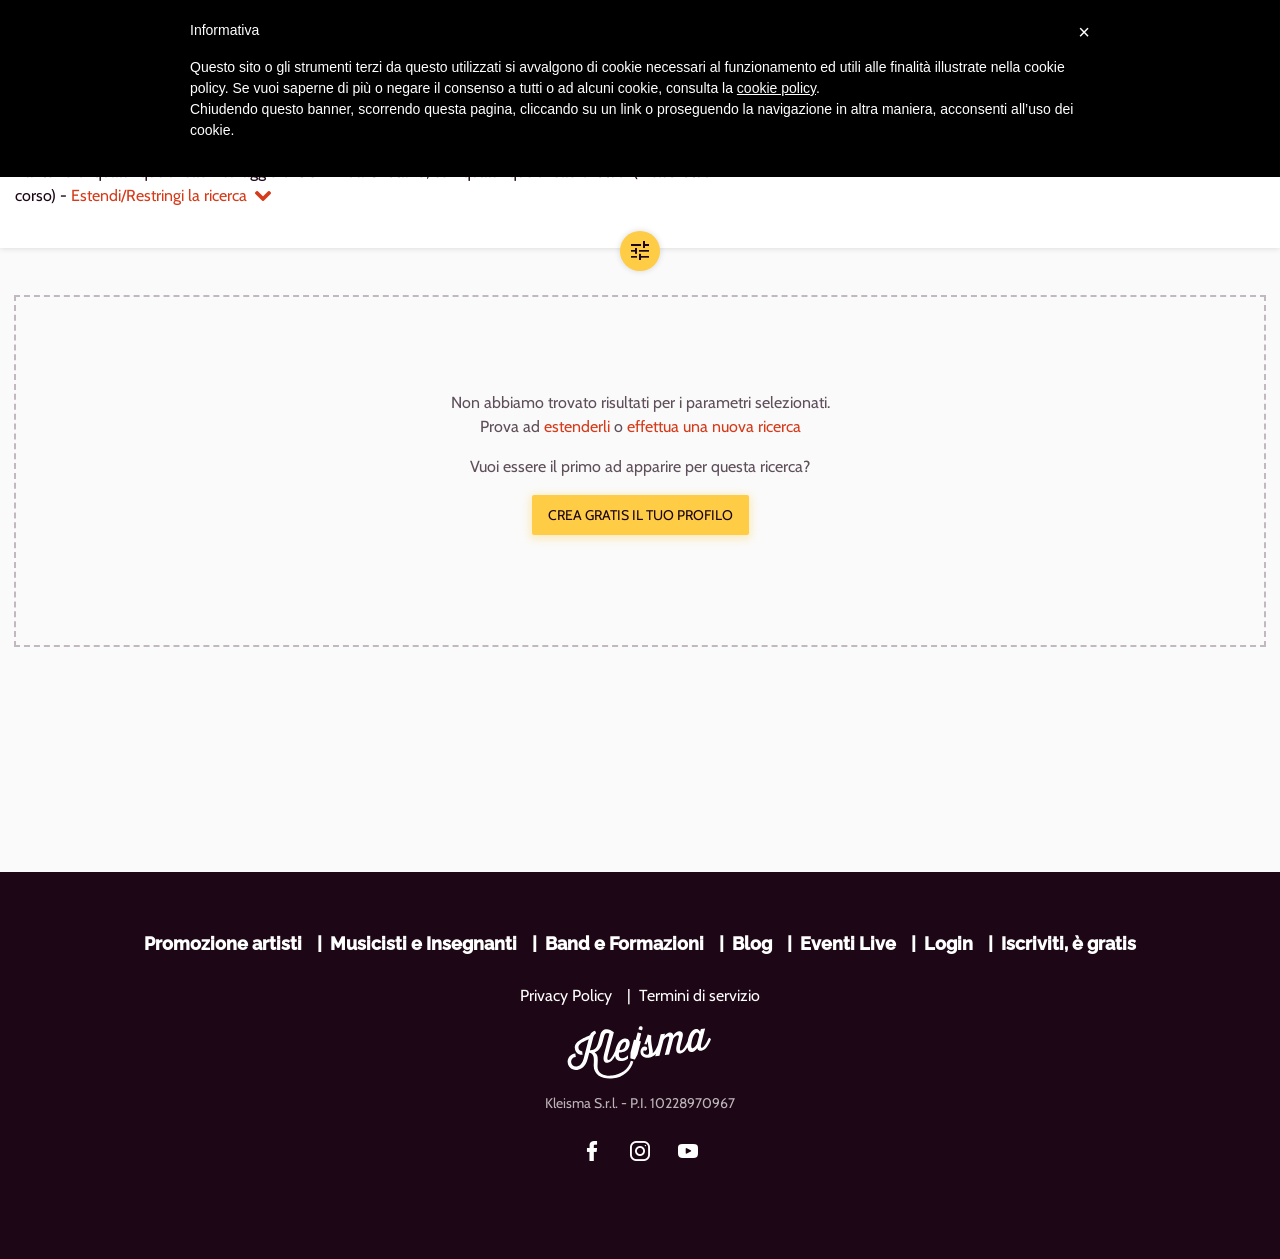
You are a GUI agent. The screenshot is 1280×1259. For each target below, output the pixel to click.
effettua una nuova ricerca (714, 426)
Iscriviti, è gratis (1068, 943)
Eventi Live (848, 943)
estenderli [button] (577, 426)
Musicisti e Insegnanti (423, 943)
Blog (752, 943)
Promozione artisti (223, 943)
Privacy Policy (566, 995)
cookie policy (776, 88)
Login (948, 943)
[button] (640, 251)
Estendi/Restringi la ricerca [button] (171, 195)
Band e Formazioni (624, 943)
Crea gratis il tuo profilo (640, 515)
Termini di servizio (699, 995)
